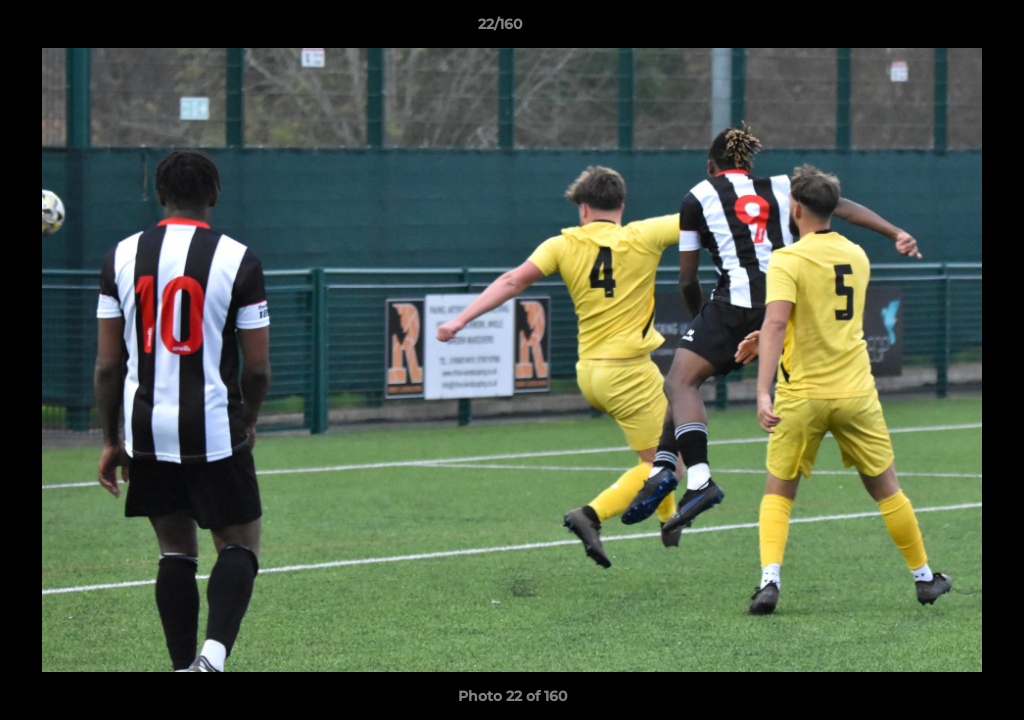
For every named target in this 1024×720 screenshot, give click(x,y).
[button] (940, 29)
